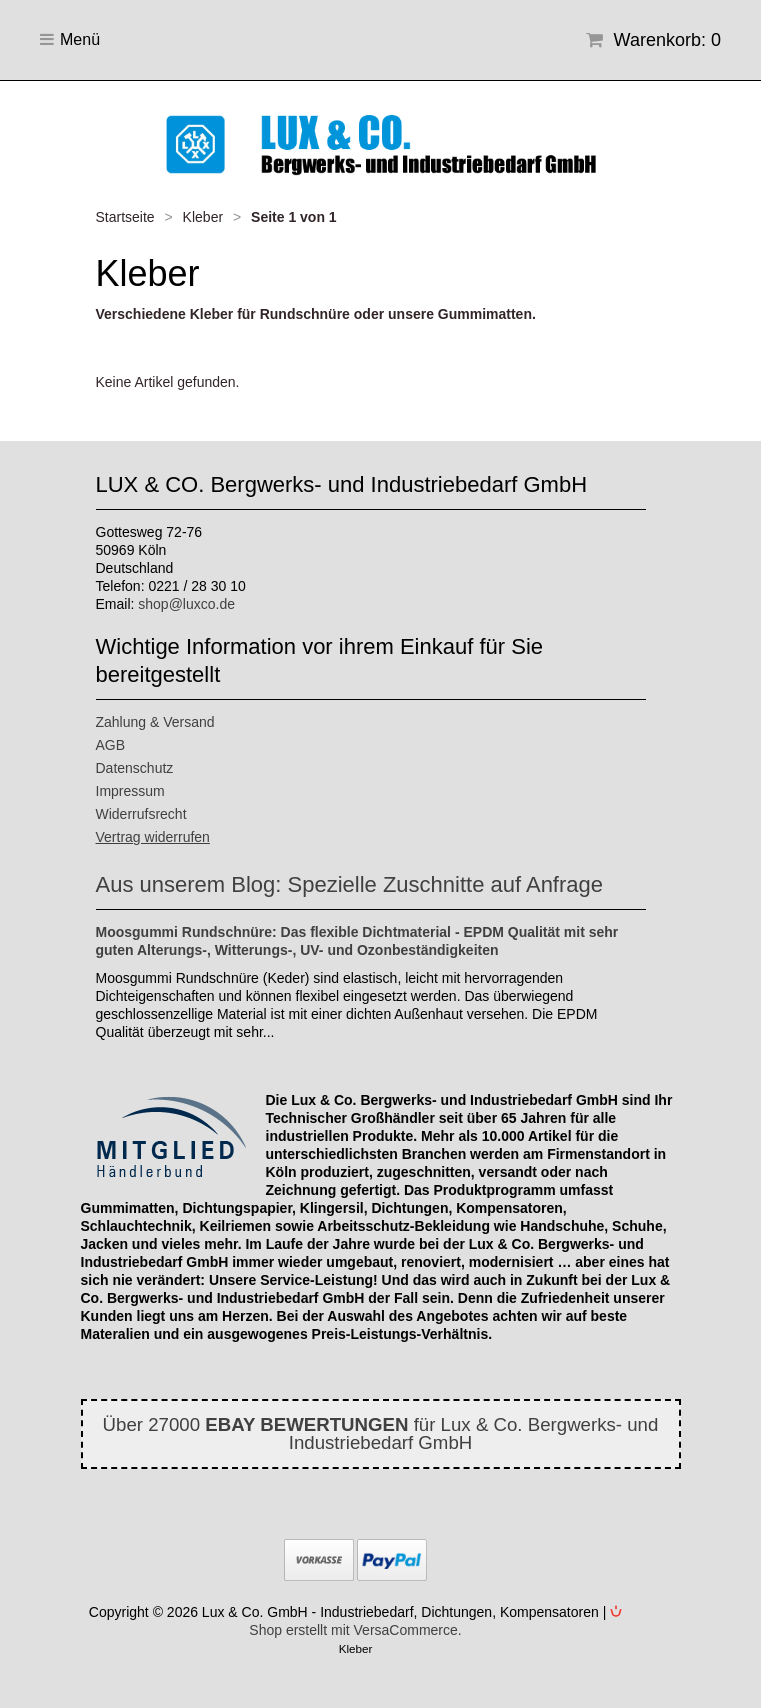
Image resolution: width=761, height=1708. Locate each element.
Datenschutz (135, 768)
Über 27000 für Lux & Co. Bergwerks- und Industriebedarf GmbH (381, 1433)
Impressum (130, 791)
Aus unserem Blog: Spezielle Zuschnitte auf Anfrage (350, 884)
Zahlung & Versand (155, 722)
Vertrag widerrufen (153, 837)
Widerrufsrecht (141, 814)
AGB (111, 745)
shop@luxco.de (186, 604)
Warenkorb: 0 (653, 40)
